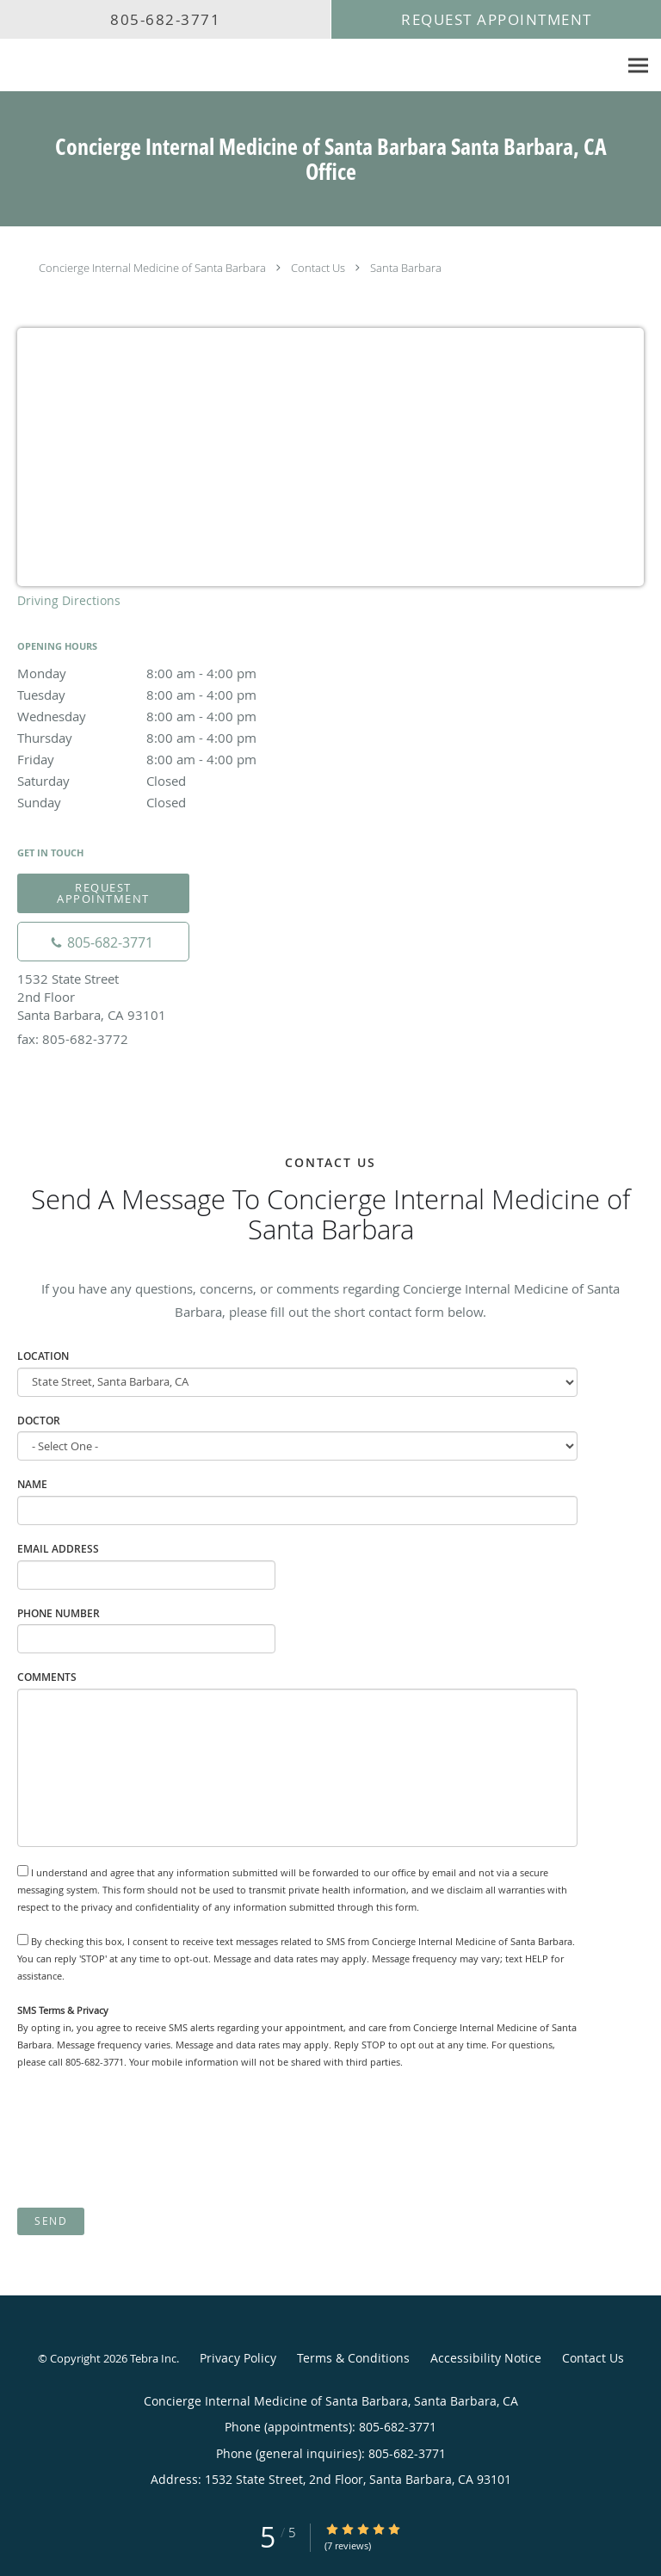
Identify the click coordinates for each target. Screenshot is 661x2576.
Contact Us (318, 267)
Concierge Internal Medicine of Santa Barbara (152, 267)
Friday (167, 759)
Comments (47, 1677)
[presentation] (148, 2138)
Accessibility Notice (485, 2358)
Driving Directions (68, 600)
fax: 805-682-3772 (72, 1038)
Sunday (167, 802)
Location (43, 1356)
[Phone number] (103, 941)
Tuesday (167, 694)
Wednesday (167, 716)
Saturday (167, 780)
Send (50, 2221)
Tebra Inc (153, 2358)
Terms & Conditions (353, 2358)
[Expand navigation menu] (638, 66)
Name (32, 1484)
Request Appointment (103, 893)
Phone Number (58, 1613)
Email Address (58, 1548)
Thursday (167, 737)
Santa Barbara (406, 267)
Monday (167, 673)
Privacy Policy (238, 2358)
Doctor (38, 1420)
